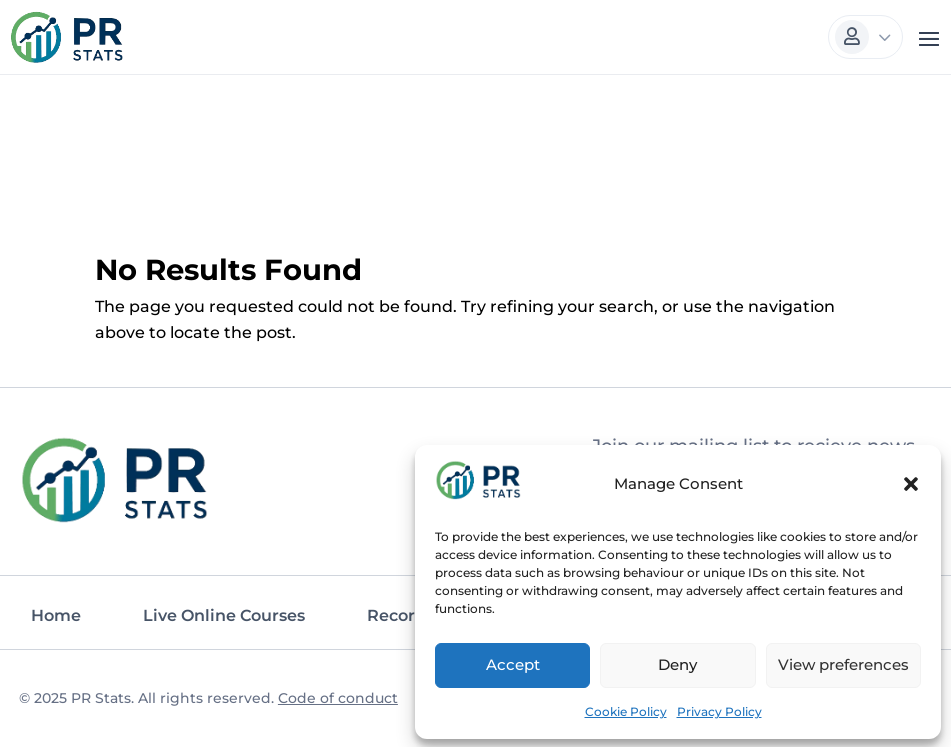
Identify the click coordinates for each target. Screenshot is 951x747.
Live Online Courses (224, 613)
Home (56, 613)
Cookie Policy (626, 708)
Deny (677, 662)
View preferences (843, 662)
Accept (513, 662)
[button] (911, 482)
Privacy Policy (719, 708)
